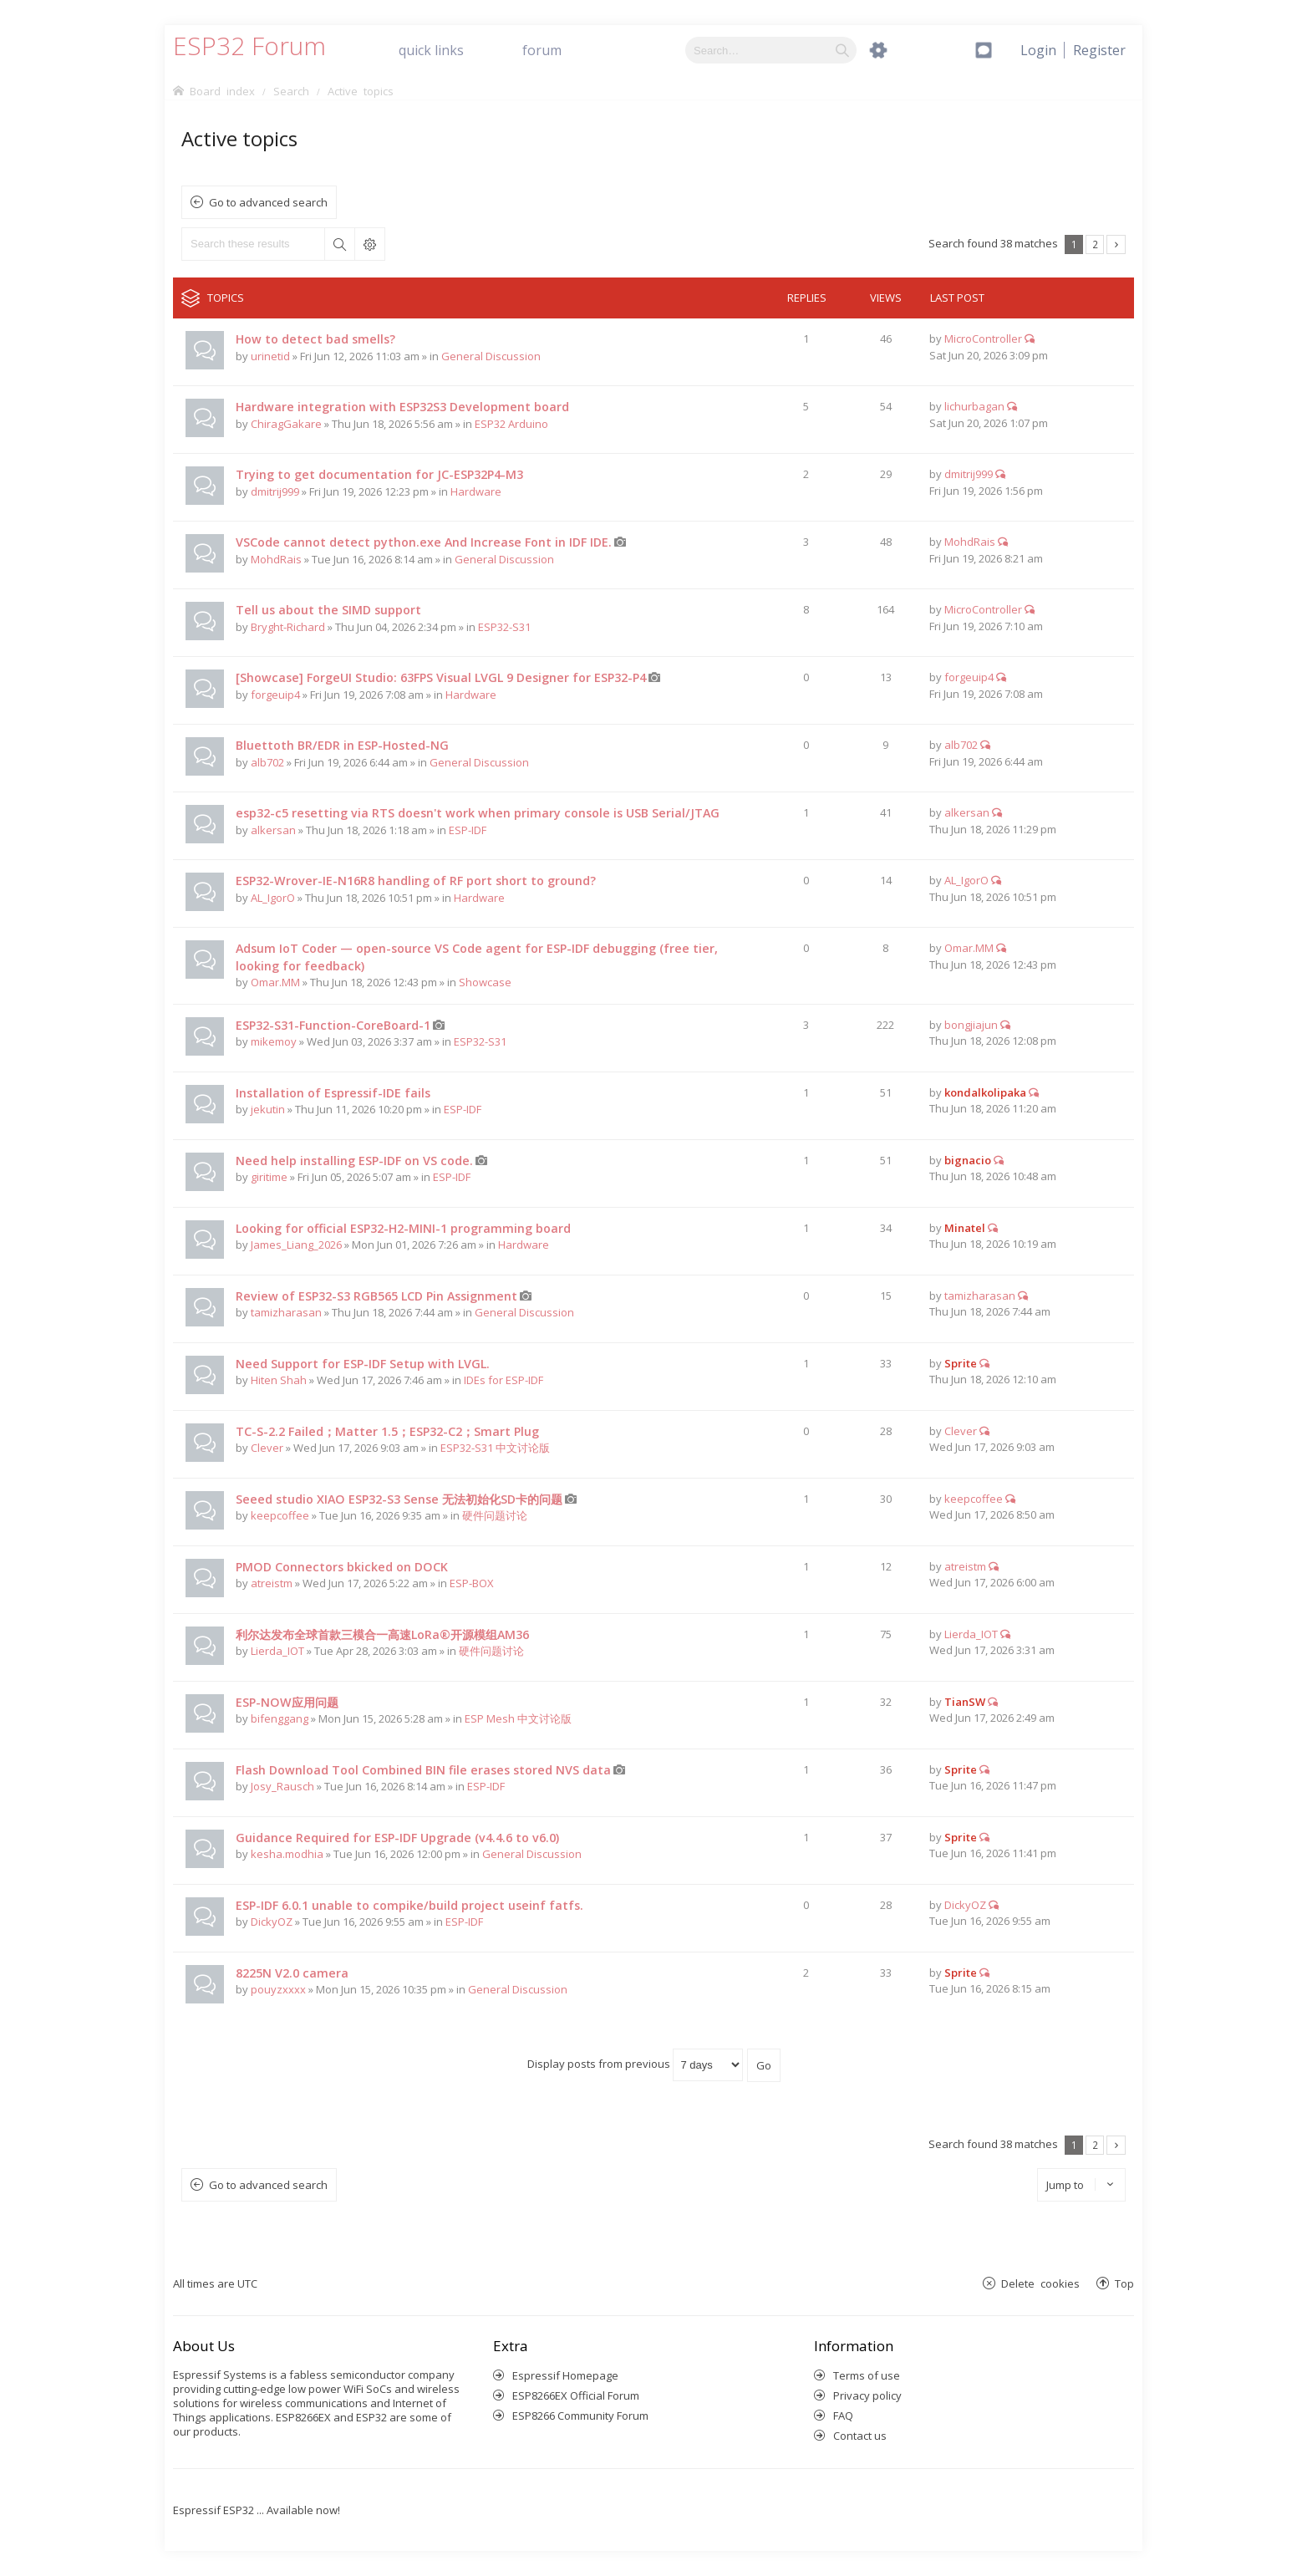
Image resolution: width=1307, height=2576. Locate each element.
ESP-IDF (467, 829)
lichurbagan (974, 406)
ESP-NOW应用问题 (287, 1702)
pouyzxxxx (278, 1989)
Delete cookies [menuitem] (1040, 2283)
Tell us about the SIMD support (328, 610)
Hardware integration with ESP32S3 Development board (402, 407)
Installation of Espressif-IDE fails (333, 1093)
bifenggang (279, 1718)
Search (339, 244)
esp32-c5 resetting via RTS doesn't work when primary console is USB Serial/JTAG (478, 813)
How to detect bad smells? (315, 339)
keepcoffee (280, 1515)
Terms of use (866, 2375)
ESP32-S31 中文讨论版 (495, 1447)
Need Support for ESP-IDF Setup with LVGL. (363, 1364)
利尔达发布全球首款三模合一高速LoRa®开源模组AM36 (382, 1634)
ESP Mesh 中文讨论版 (518, 1718)
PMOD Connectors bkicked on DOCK (342, 1567)
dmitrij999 (275, 491)
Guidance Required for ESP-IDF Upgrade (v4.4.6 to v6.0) (397, 1837)
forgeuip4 (275, 694)
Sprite (960, 1363)
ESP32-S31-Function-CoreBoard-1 (333, 1025)
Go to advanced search (268, 202)
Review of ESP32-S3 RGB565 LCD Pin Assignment (376, 1296)
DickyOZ (271, 1921)
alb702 (267, 762)
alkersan (273, 829)
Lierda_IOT (277, 1650)
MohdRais (276, 559)
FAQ (843, 2415)
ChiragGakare (286, 423)
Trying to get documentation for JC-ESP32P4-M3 (379, 474)
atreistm (271, 1583)
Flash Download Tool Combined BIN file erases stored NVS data (423, 1770)
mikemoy (274, 1041)
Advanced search (369, 244)
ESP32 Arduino (511, 423)
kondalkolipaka (985, 1092)
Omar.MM (275, 982)
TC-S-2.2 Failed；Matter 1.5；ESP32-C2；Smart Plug (387, 1431)
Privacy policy (867, 2395)
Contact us (860, 2435)
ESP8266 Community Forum (580, 2415)
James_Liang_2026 (296, 1244)
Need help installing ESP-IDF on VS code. (354, 1160)
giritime (269, 1176)
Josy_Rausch (282, 1786)
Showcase (485, 982)
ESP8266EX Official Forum (575, 2395)
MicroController (983, 338)
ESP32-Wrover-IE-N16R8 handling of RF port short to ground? (416, 880)
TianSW (964, 1701)
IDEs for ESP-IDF (503, 1379)
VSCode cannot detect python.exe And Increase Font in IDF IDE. (424, 542)
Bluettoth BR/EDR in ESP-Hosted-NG (342, 745)
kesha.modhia (287, 1853)
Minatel (964, 1227)
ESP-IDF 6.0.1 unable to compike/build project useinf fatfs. (409, 1905)
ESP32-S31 (504, 626)
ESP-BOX (472, 1583)
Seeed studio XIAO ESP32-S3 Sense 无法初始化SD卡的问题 (399, 1499)
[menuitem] (1099, 50)
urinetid (270, 356)
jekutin (268, 1109)
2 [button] (1095, 244)
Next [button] (1116, 244)
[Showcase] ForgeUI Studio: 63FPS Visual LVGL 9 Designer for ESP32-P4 (441, 677)
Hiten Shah (279, 1379)
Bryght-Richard (288, 626)
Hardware (475, 491)
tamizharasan (286, 1312)
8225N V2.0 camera (292, 1973)
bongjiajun (971, 1024)
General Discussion (491, 356)
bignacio (967, 1160)
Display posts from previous (635, 2063)
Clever (267, 1447)
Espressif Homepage (565, 2375)
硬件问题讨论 (494, 1515)
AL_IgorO (273, 897)
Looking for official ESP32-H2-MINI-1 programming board (403, 1228)
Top (1124, 2283)
